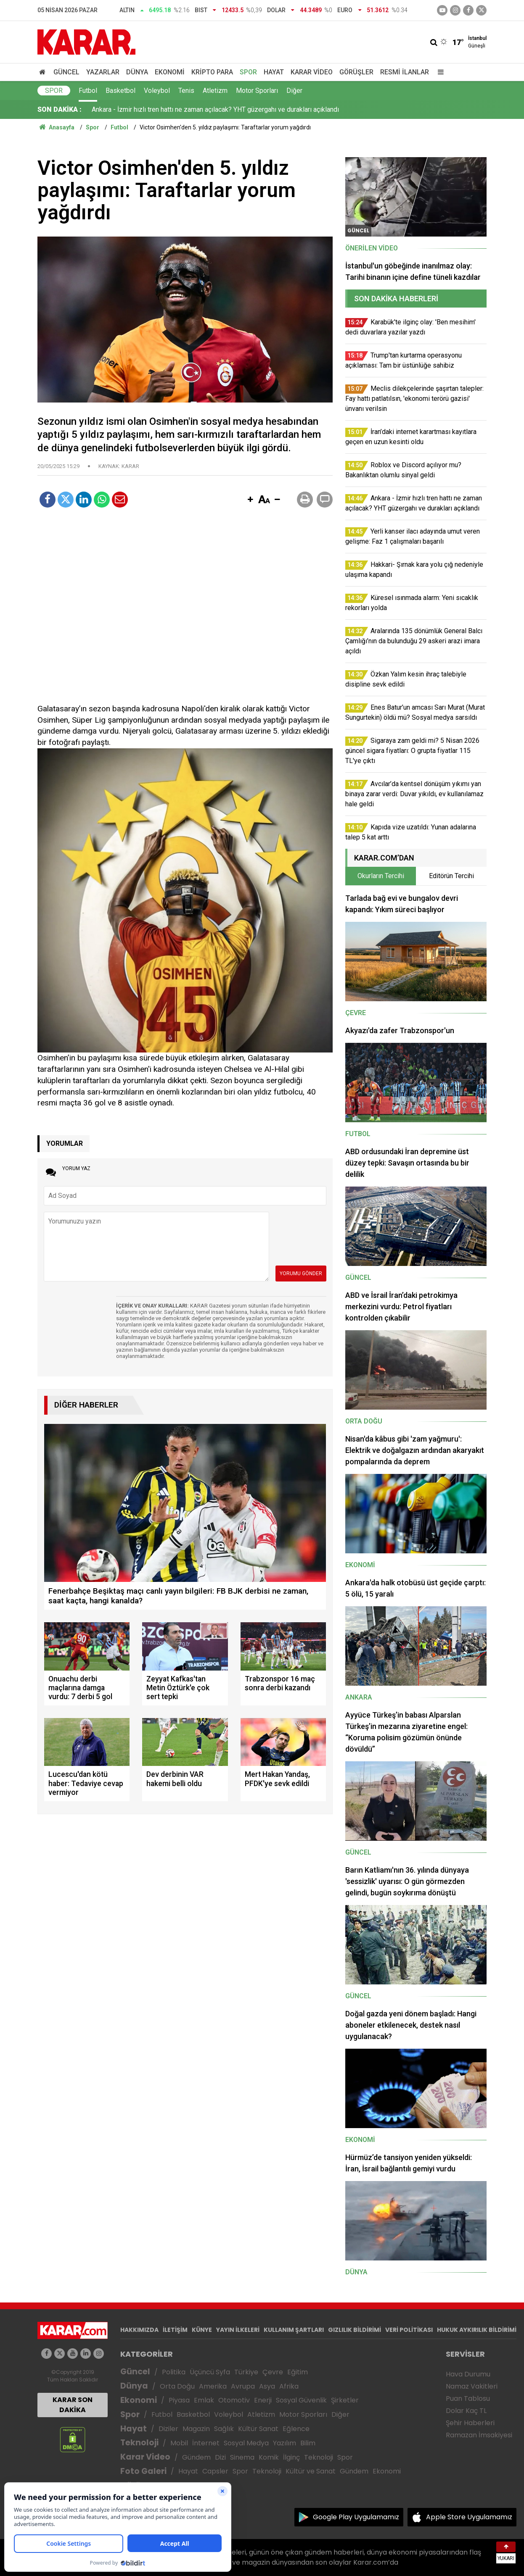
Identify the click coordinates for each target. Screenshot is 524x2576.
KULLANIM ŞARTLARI (294, 2330)
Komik (269, 2457)
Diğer (294, 91)
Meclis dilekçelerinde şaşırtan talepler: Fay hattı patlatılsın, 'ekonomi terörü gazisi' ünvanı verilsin (233, 109)
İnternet (206, 2443)
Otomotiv (234, 2400)
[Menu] (438, 72)
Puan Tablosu (468, 2398)
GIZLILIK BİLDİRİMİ (354, 2330)
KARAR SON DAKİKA (73, 2405)
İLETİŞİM (175, 2330)
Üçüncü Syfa (210, 2372)
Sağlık (224, 2429)
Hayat (274, 72)
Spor (248, 72)
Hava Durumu (468, 2374)
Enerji (263, 2400)
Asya (267, 2386)
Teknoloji (139, 2442)
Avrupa (243, 2386)
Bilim (307, 2443)
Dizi (220, 2457)
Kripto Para (212, 72)
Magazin (196, 2429)
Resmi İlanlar (404, 72)
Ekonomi (170, 72)
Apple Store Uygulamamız (469, 2517)
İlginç (291, 2457)
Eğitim (297, 2372)
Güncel (66, 72)
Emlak (204, 2400)
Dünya (137, 72)
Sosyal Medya (246, 2443)
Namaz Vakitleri (472, 2386)
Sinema (242, 2457)
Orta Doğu (177, 2386)
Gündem (196, 2457)
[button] (250, 500)
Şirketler (345, 2400)
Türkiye (246, 2372)
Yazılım (284, 2443)
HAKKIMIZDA (139, 2330)
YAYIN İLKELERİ (237, 2330)
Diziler (168, 2429)
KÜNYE (202, 2330)
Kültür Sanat (258, 2429)
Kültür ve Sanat (311, 2471)
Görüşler (356, 72)
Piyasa (179, 2400)
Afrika (289, 2386)
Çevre (272, 2372)
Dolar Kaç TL (466, 2410)
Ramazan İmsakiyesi (479, 2435)
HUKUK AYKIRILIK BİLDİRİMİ (476, 2330)
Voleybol (157, 91)
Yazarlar (102, 72)
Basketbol (120, 91)
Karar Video (312, 72)
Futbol (88, 91)
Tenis (186, 91)
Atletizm (215, 91)
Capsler (215, 2471)
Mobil (179, 2443)
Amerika (213, 2386)
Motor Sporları (257, 91)
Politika (173, 2372)
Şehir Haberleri (470, 2423)
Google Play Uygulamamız (356, 2517)
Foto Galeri (143, 2471)
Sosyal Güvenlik (301, 2400)
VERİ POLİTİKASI (409, 2330)
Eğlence (296, 2429)
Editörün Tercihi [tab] (451, 876)
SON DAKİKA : (59, 109)
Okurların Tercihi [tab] (380, 876)
